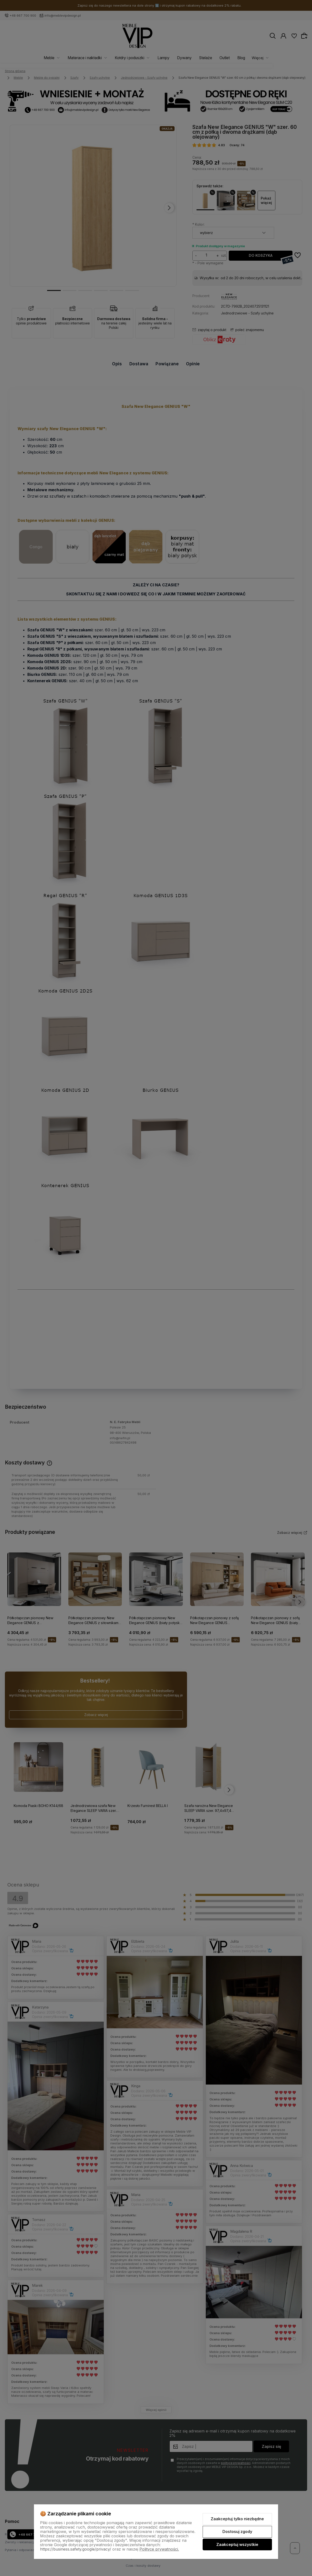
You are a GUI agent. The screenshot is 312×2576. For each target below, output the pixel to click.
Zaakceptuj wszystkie (237, 2544)
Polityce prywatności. (159, 2549)
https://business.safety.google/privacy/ (75, 2549)
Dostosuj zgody (237, 2531)
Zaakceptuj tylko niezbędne (237, 2518)
